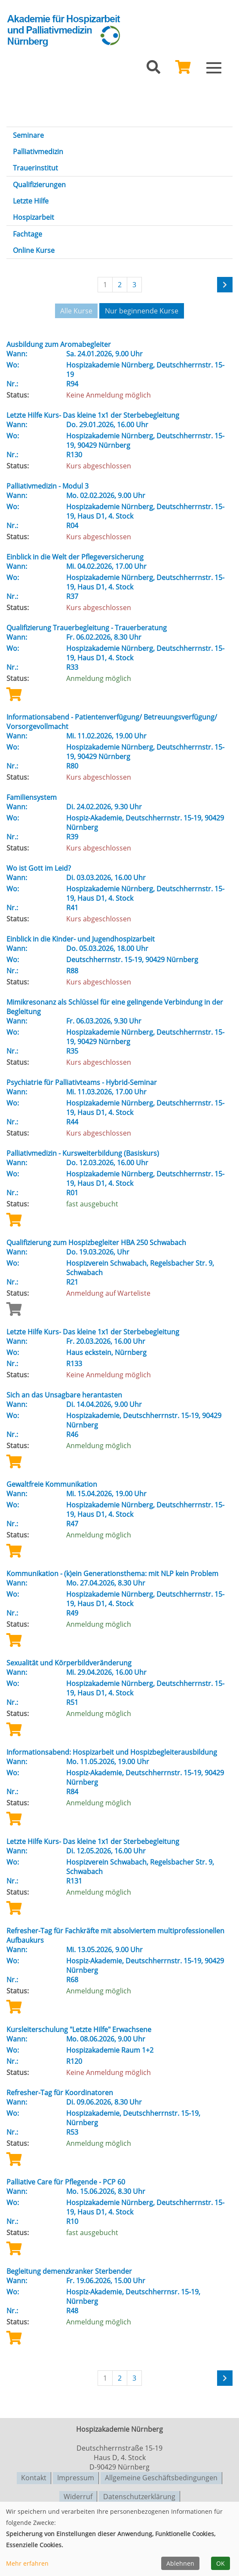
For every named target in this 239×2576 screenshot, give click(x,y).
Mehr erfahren (27, 2563)
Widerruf (78, 2494)
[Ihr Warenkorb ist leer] (183, 69)
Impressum (75, 2476)
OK (220, 2563)
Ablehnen (180, 2563)
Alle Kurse (76, 311)
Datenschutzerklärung (139, 2494)
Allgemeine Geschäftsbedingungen (161, 2476)
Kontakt (33, 2476)
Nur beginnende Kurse (141, 311)
